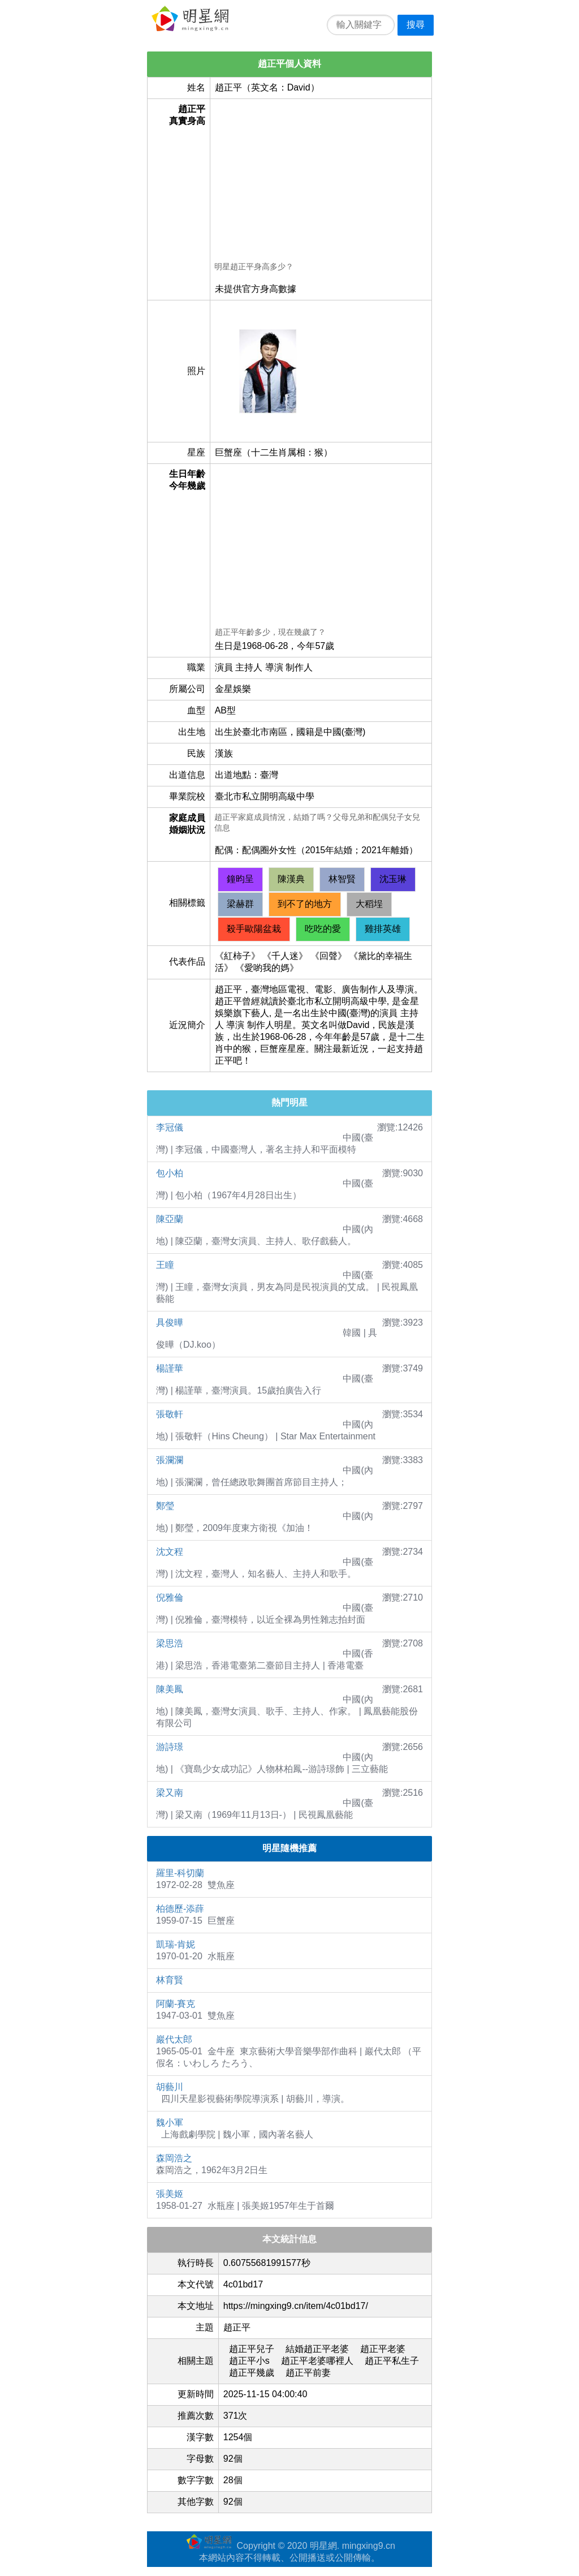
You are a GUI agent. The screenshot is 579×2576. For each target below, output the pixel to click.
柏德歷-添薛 (180, 1908)
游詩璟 (169, 1747)
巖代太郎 (174, 2039)
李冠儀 (169, 1127)
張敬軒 (169, 1414)
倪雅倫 (169, 1597)
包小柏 (169, 1173)
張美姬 (169, 2194)
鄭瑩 (165, 1506)
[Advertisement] (320, 182)
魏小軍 (169, 2122)
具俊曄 (169, 1322)
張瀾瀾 (169, 1460)
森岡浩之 (174, 2158)
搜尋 (416, 24)
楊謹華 (169, 1368)
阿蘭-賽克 (175, 2004)
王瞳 (165, 1265)
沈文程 (169, 1551)
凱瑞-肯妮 (175, 1944)
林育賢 (169, 1980)
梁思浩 (169, 1643)
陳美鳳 (169, 1689)
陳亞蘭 (169, 1219)
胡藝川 (169, 2087)
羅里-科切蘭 (180, 1873)
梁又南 (169, 1792)
